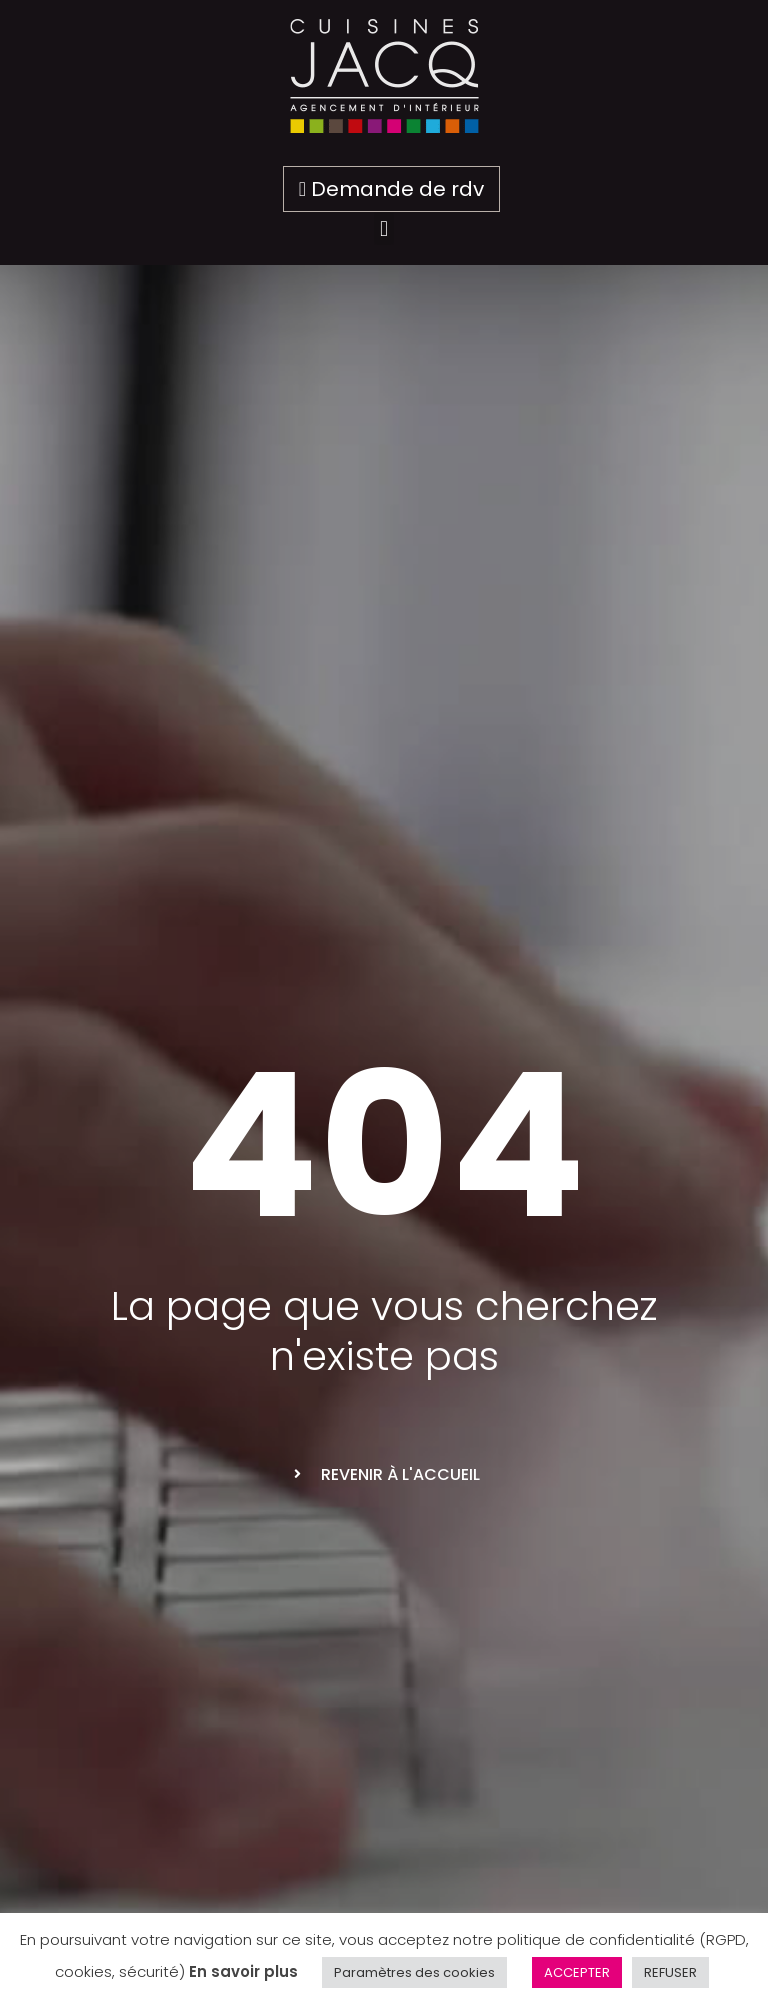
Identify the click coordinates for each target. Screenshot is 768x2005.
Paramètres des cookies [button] (414, 1972)
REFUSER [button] (670, 1972)
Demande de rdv (391, 189)
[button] (383, 228)
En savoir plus (243, 1971)
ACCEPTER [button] (577, 1972)
